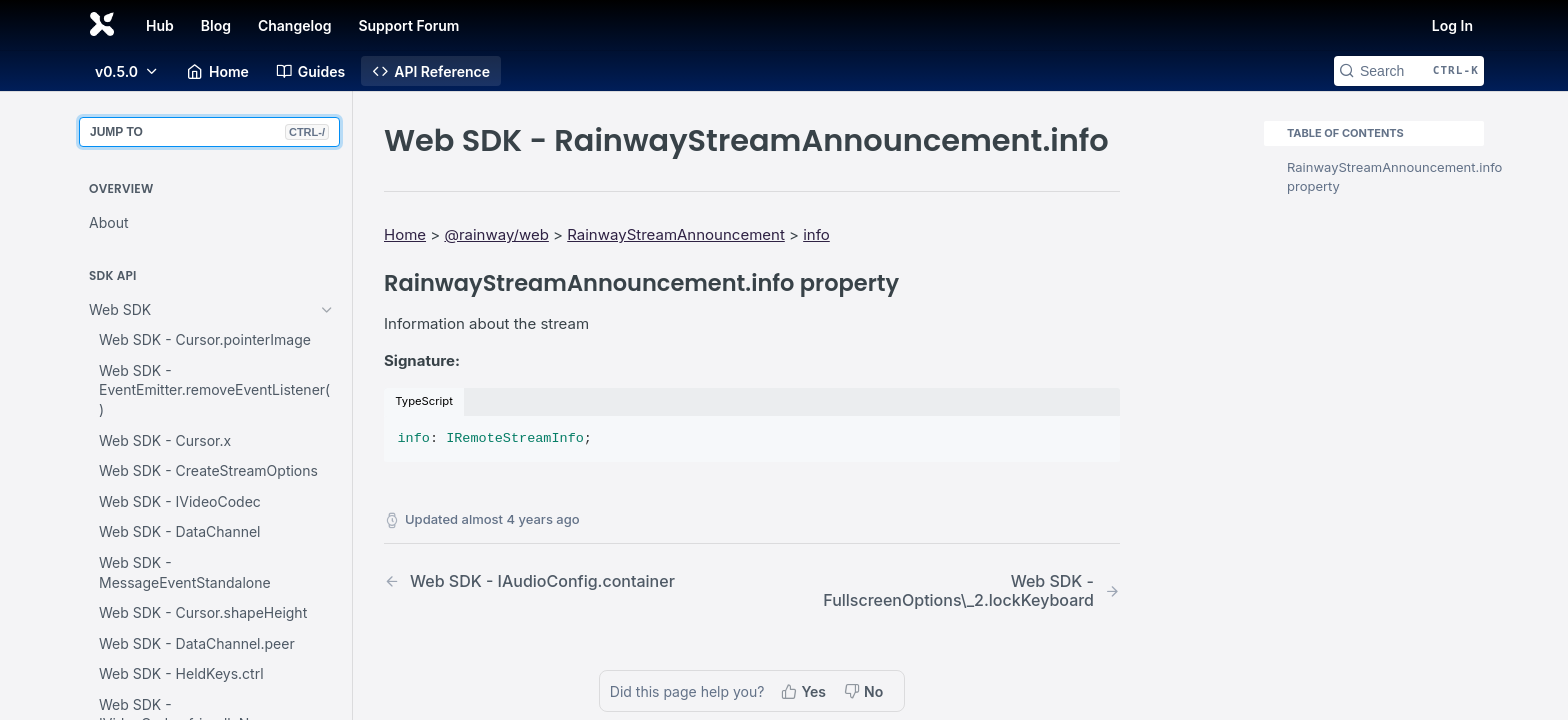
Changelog (294, 25)
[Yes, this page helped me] (805, 691)
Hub (160, 25)
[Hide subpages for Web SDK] (327, 310)
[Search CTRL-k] (1409, 71)
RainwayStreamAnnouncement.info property (1385, 177)
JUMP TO (209, 132)
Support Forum (408, 25)
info (816, 234)
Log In (1452, 25)
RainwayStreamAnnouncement (676, 234)
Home (405, 234)
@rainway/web (496, 234)
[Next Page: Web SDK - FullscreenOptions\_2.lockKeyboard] (962, 591)
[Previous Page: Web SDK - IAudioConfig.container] (541, 581)
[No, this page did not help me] (865, 691)
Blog (216, 25)
